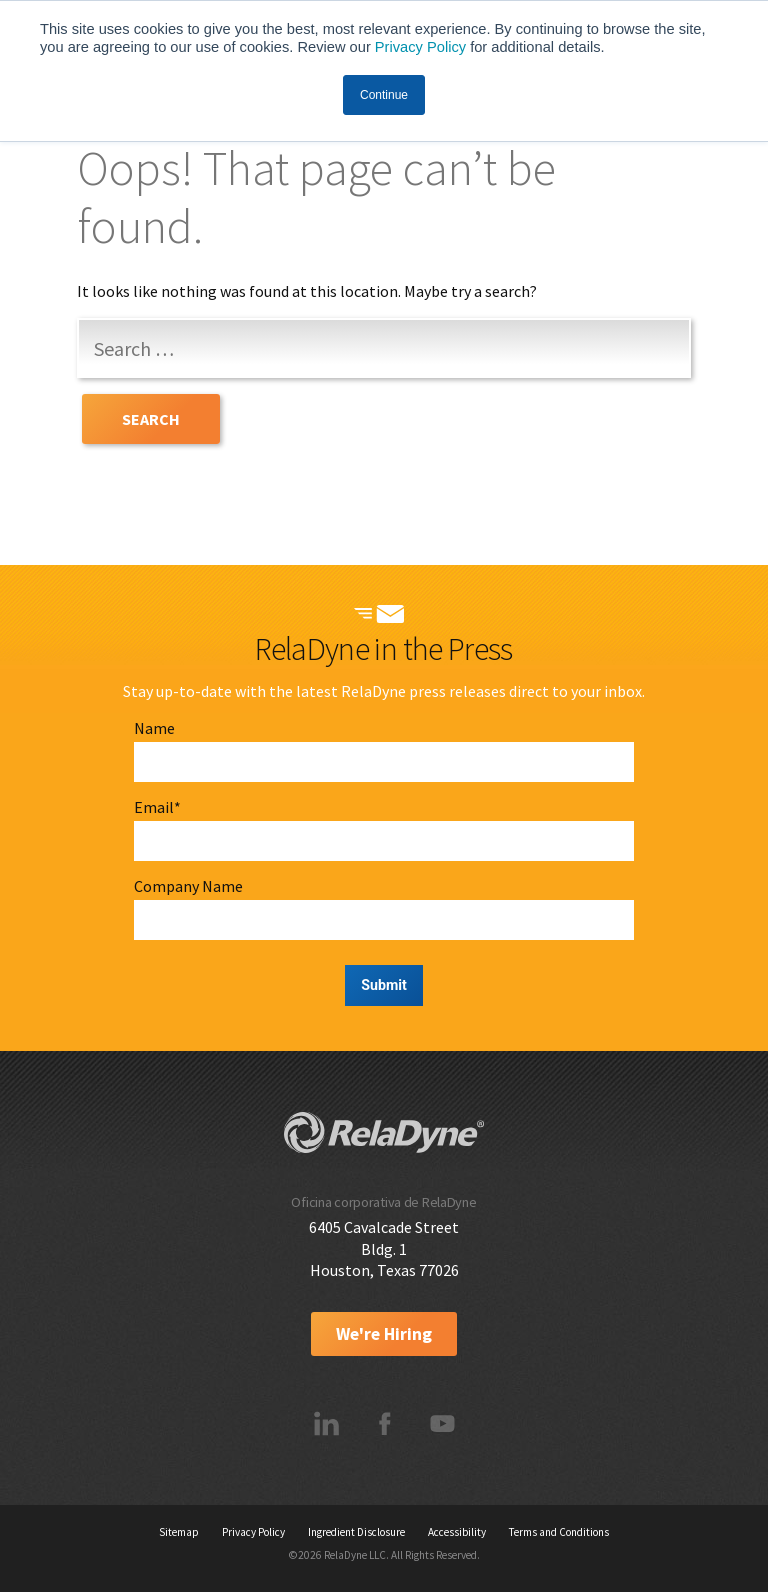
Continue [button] (384, 95)
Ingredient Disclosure (356, 1532)
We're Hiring (384, 1334)
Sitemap (179, 1532)
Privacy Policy (420, 47)
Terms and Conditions (559, 1532)
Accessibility (457, 1532)
